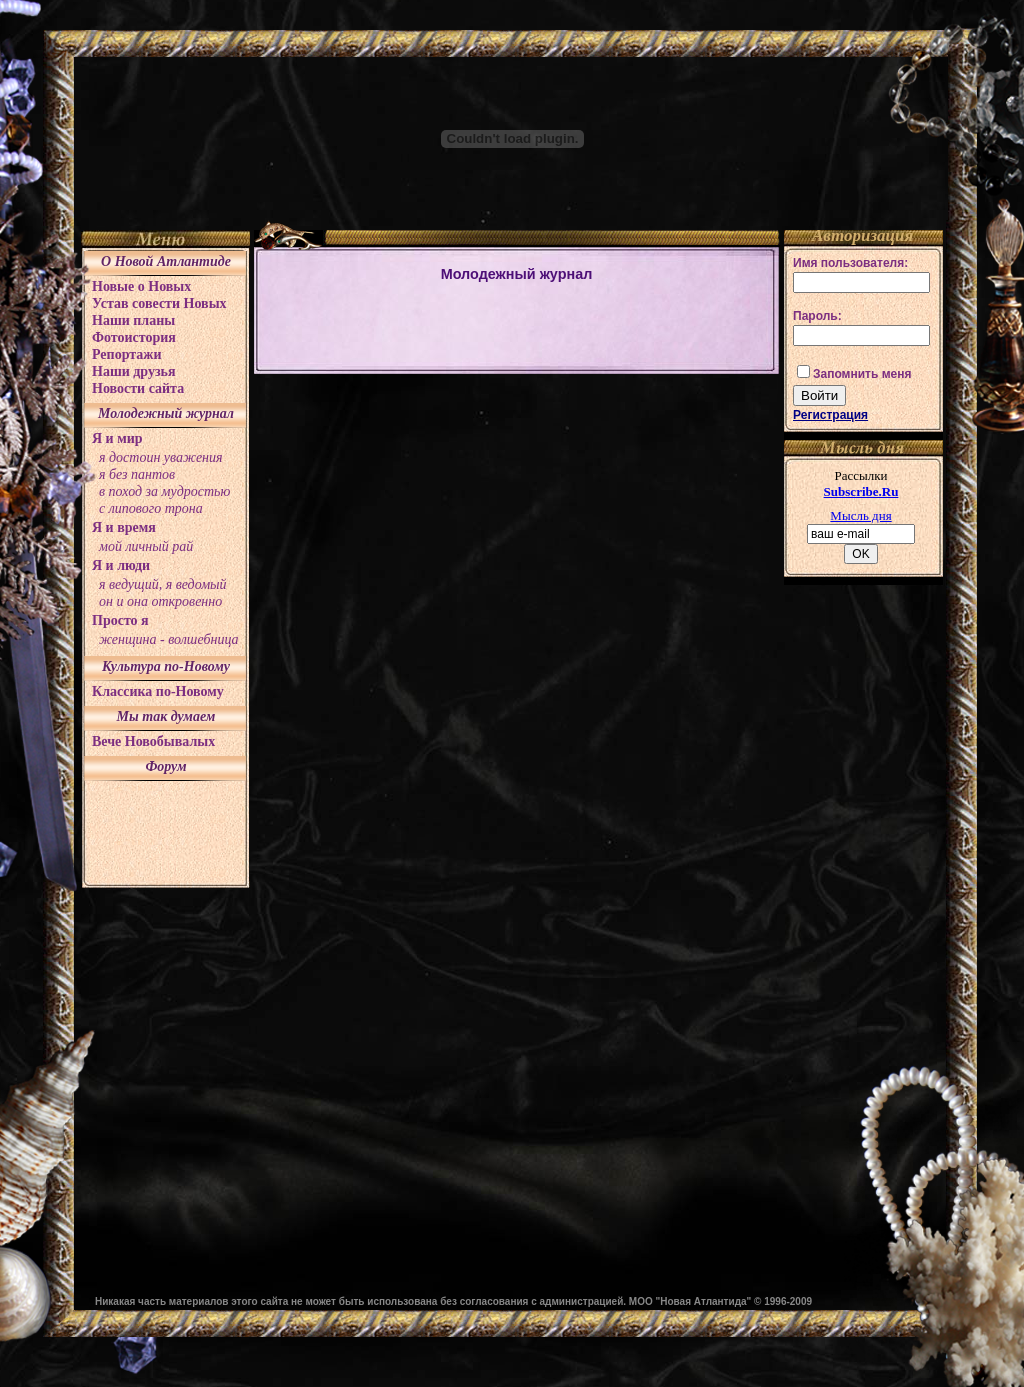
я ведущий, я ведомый (163, 584)
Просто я (120, 620)
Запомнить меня (862, 374)
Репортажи (127, 354)
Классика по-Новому (158, 691)
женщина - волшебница (169, 639)
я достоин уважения (161, 457)
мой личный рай (146, 546)
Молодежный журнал (166, 413)
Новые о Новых (141, 286)
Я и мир (117, 438)
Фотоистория (134, 337)
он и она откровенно (160, 601)
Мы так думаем (166, 716)
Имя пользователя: (850, 263)
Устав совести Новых (159, 303)
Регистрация (830, 415)
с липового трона (151, 508)
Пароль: (817, 316)
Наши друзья (134, 371)
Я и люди (121, 565)
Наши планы (133, 320)
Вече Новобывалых (153, 741)
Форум (165, 766)
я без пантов (137, 474)
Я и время (124, 527)
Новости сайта (138, 388)
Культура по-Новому (166, 666)
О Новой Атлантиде (166, 261)
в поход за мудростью (164, 491)
